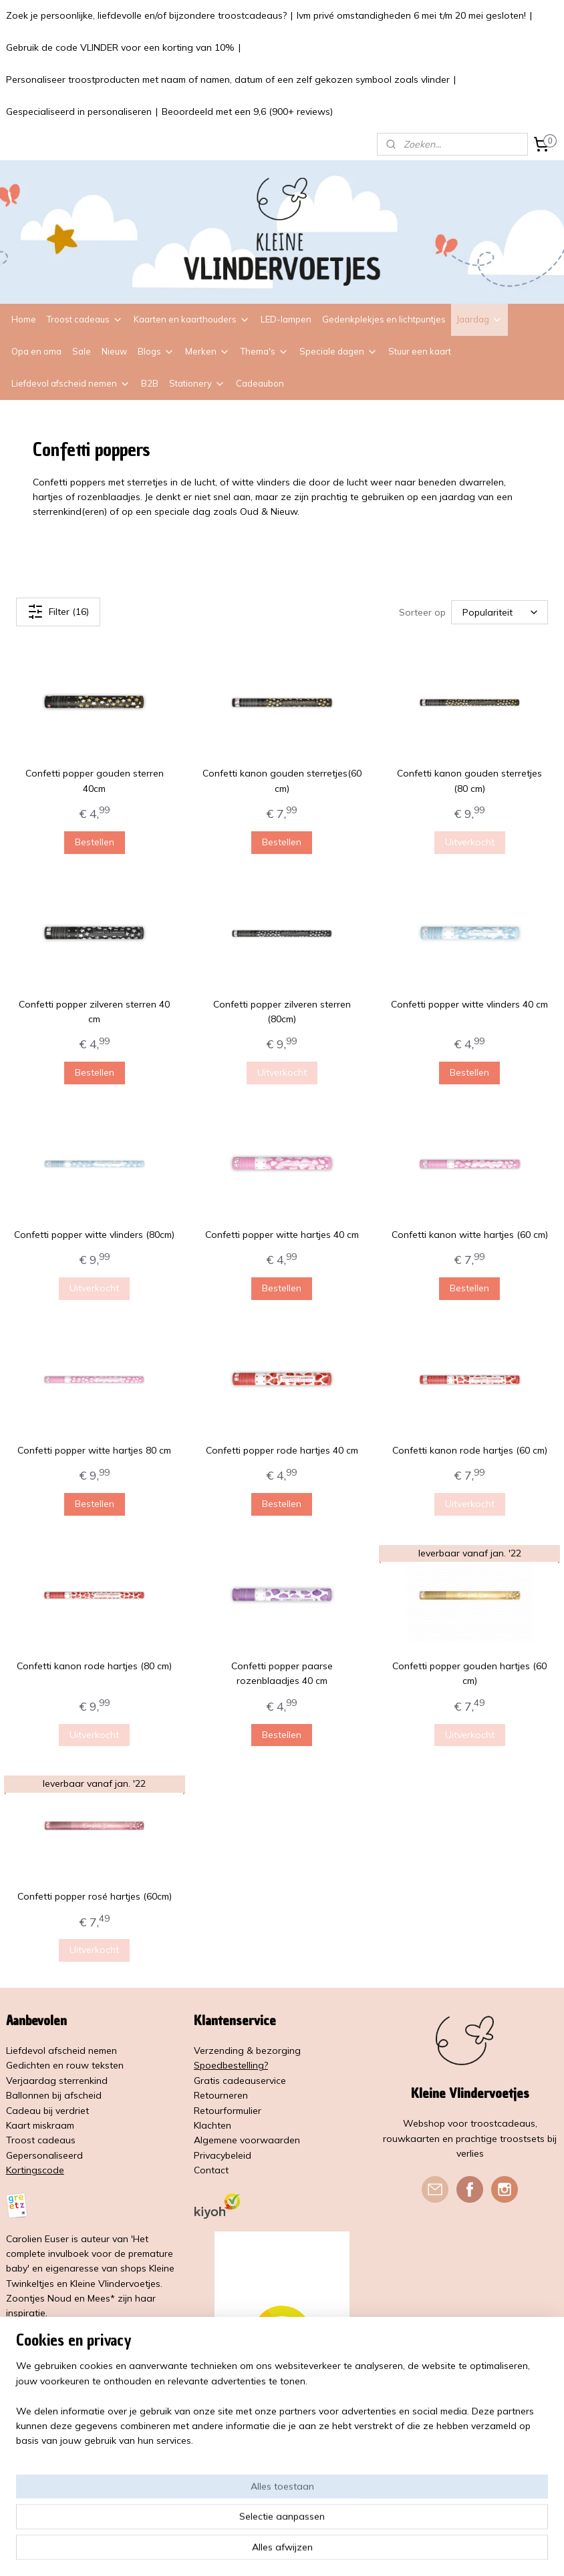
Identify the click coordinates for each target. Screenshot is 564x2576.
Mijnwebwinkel (430, 2551)
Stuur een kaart (419, 351)
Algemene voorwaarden (247, 2140)
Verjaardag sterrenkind (57, 2081)
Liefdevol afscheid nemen (70, 383)
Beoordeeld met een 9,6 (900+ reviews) (247, 111)
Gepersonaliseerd (44, 2155)
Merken (207, 351)
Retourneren (221, 2095)
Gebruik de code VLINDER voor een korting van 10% (120, 47)
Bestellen (94, 841)
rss (276, 2551)
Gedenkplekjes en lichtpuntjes (384, 319)
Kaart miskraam (40, 2125)
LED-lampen (286, 319)
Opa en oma (36, 351)
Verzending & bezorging (247, 2051)
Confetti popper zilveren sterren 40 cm (94, 1011)
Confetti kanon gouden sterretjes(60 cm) (282, 780)
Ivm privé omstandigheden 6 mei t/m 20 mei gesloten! (411, 15)
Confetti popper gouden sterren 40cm (94, 780)
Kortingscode (35, 2170)
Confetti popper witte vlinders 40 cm (469, 1004)
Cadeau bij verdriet (47, 2111)
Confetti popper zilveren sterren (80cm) (282, 1011)
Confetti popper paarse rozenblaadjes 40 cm (282, 1673)
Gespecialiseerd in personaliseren (79, 111)
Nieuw (114, 351)
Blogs (156, 351)
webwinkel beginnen (322, 2551)
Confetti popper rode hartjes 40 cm (282, 1450)
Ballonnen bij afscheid (54, 2095)
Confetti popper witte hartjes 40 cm (282, 1235)
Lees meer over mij (49, 2328)
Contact (211, 2170)
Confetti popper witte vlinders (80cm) (94, 1235)
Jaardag (479, 319)
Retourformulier (227, 2111)
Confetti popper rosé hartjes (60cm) (94, 1896)
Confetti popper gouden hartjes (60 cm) (469, 1673)
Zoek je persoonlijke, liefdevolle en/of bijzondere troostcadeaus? (146, 15)
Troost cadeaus (85, 319)
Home (23, 319)
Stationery (197, 383)
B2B (149, 383)
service (271, 2081)
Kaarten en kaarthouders (192, 319)
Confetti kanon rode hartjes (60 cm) (469, 1450)
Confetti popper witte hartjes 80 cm (94, 1450)
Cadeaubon (260, 383)
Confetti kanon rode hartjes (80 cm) (94, 1666)
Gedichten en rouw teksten (65, 2065)
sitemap (251, 2551)
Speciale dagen (338, 351)
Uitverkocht (470, 841)
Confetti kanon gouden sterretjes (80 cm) (469, 780)
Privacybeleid (222, 2155)
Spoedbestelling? (231, 2065)
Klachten (212, 2125)
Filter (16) (58, 612)
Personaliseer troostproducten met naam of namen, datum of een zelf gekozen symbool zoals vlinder (228, 79)
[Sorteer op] (499, 611)
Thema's (265, 351)
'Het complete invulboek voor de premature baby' (89, 2254)
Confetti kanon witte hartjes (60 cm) (470, 1235)
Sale (81, 351)
